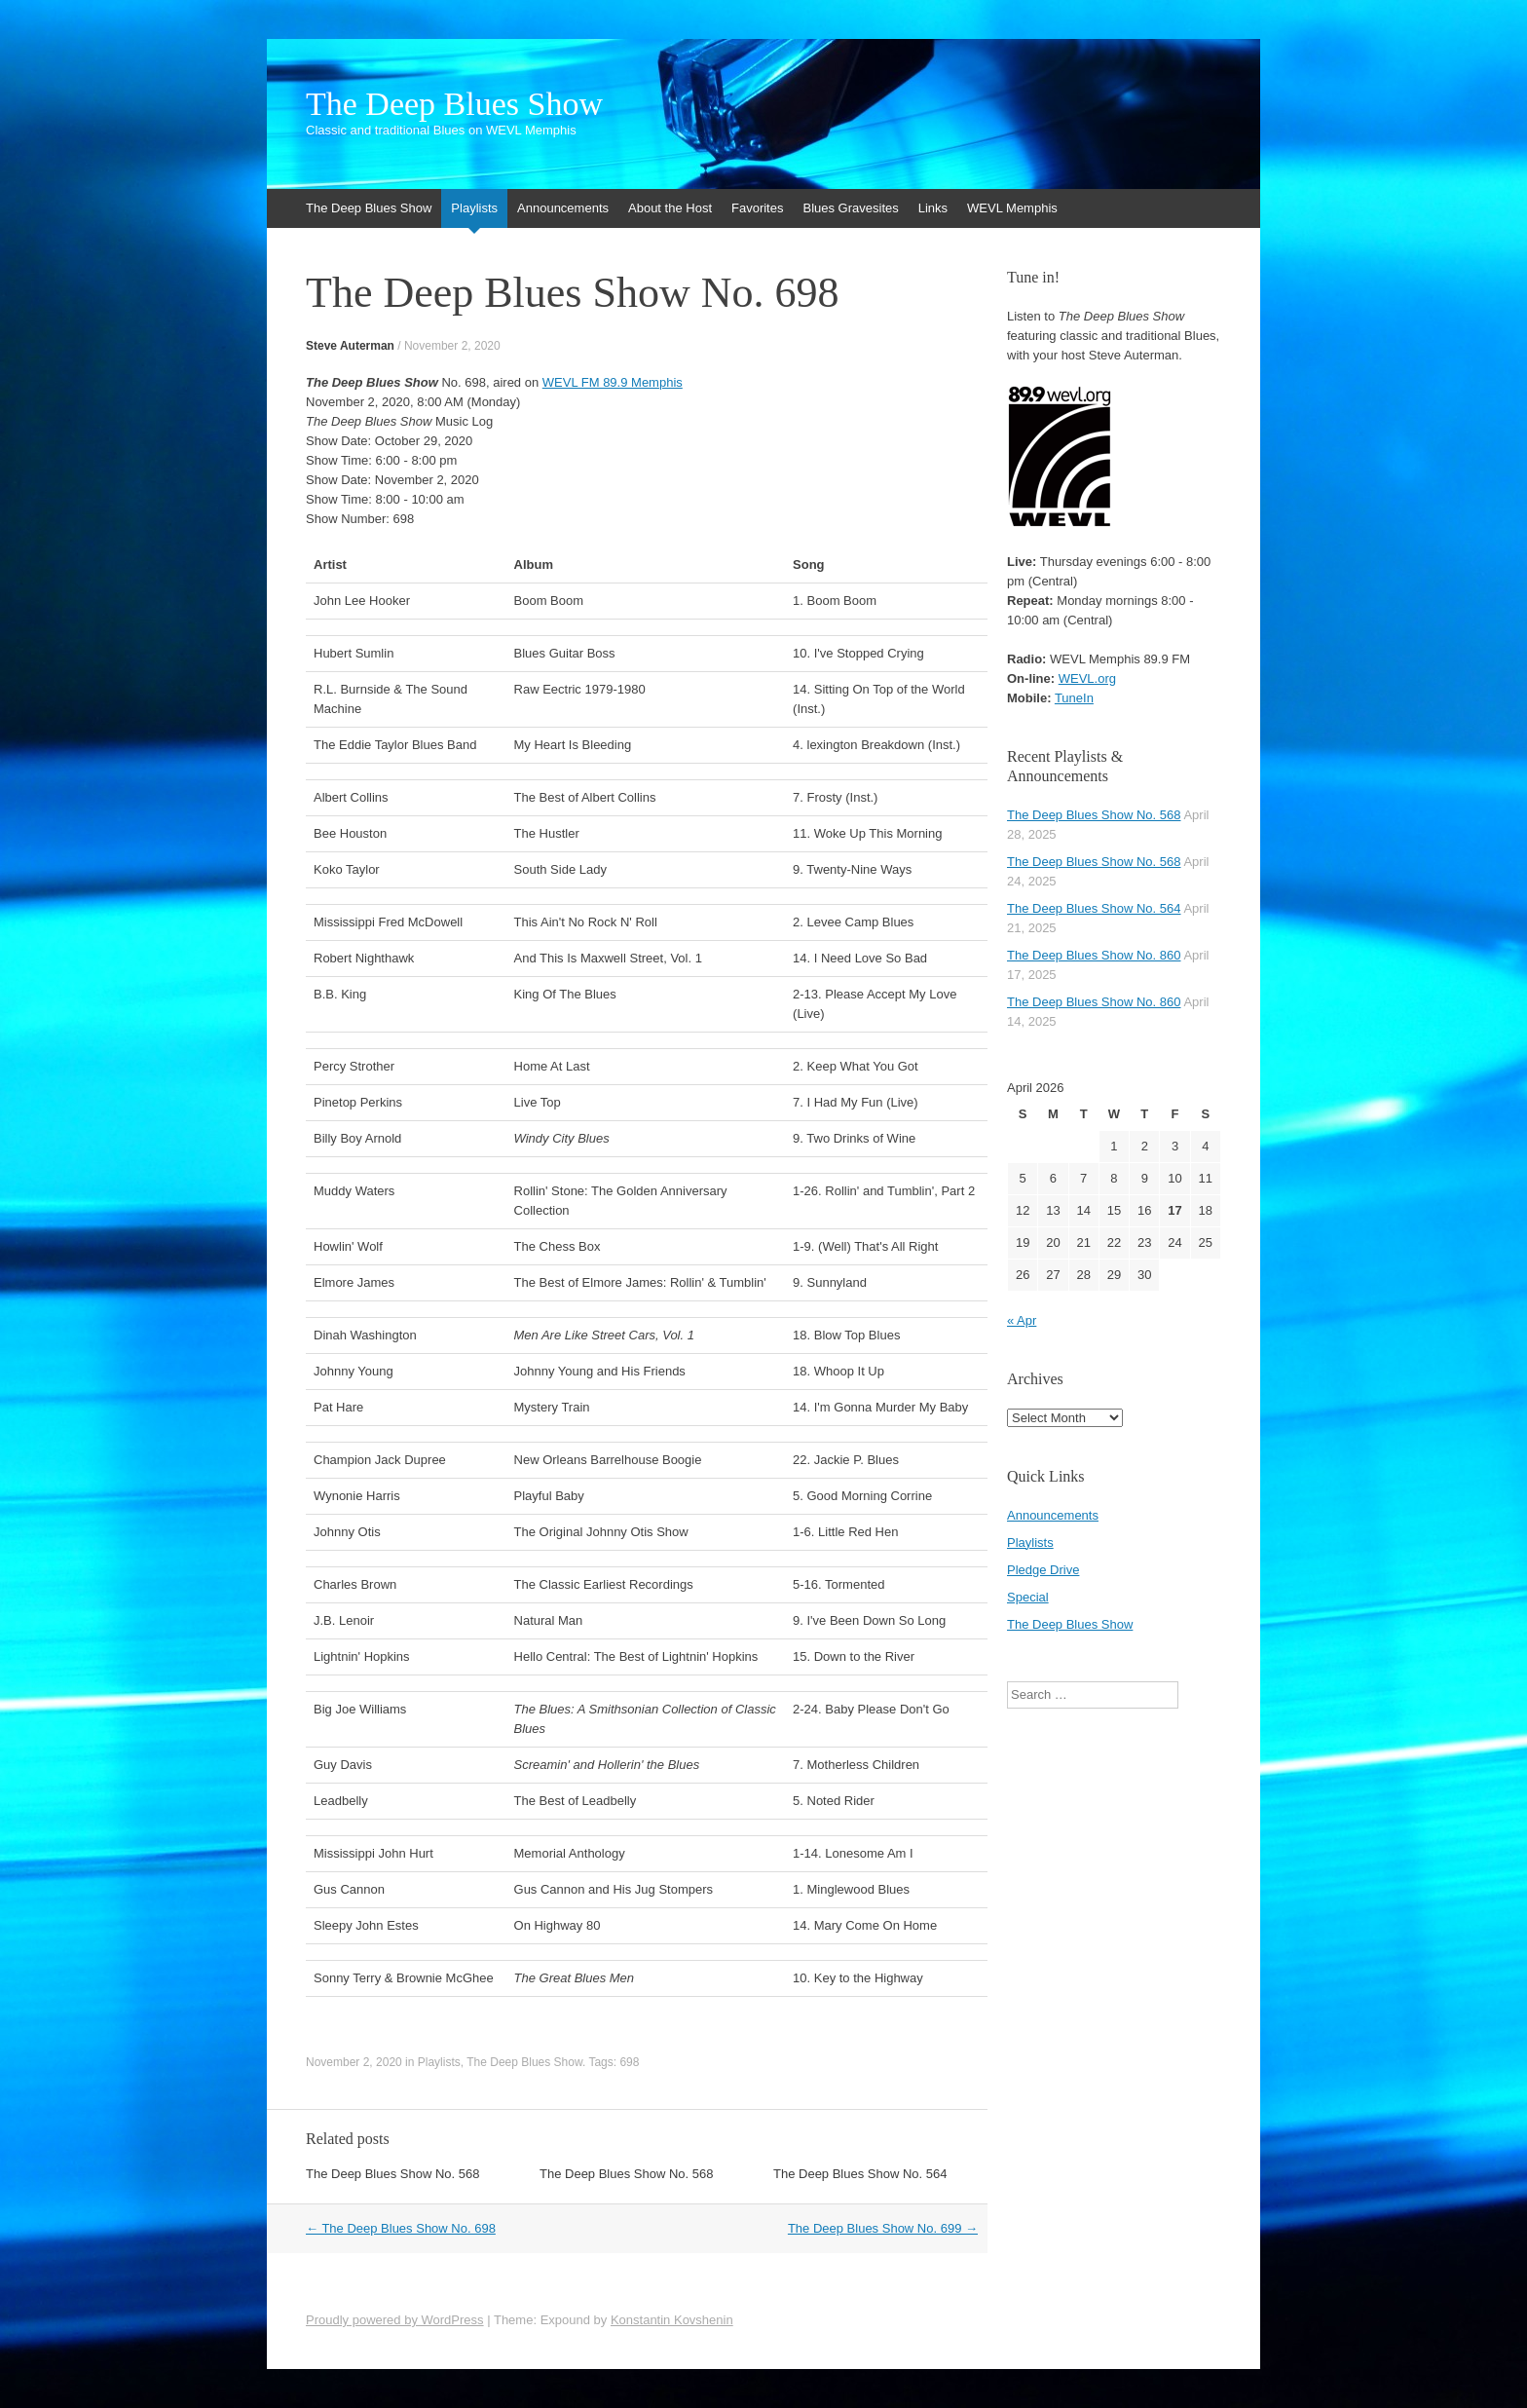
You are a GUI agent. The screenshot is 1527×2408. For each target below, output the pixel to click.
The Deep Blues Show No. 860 (1094, 955)
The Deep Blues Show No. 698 (401, 2228)
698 (629, 2062)
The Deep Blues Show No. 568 (393, 2173)
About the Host (670, 208)
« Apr (1021, 1320)
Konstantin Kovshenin (672, 2320)
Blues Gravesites (850, 208)
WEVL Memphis (1012, 208)
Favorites (757, 208)
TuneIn (1074, 698)
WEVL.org (1087, 678)
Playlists (474, 208)
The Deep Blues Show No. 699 (883, 2228)
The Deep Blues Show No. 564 (860, 2173)
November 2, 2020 (452, 346)
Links (933, 208)
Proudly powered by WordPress (395, 2320)
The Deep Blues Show (454, 104)
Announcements (563, 208)
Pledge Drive (1043, 1569)
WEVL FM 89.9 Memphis (612, 382)
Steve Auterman (350, 346)
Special (1028, 1597)
